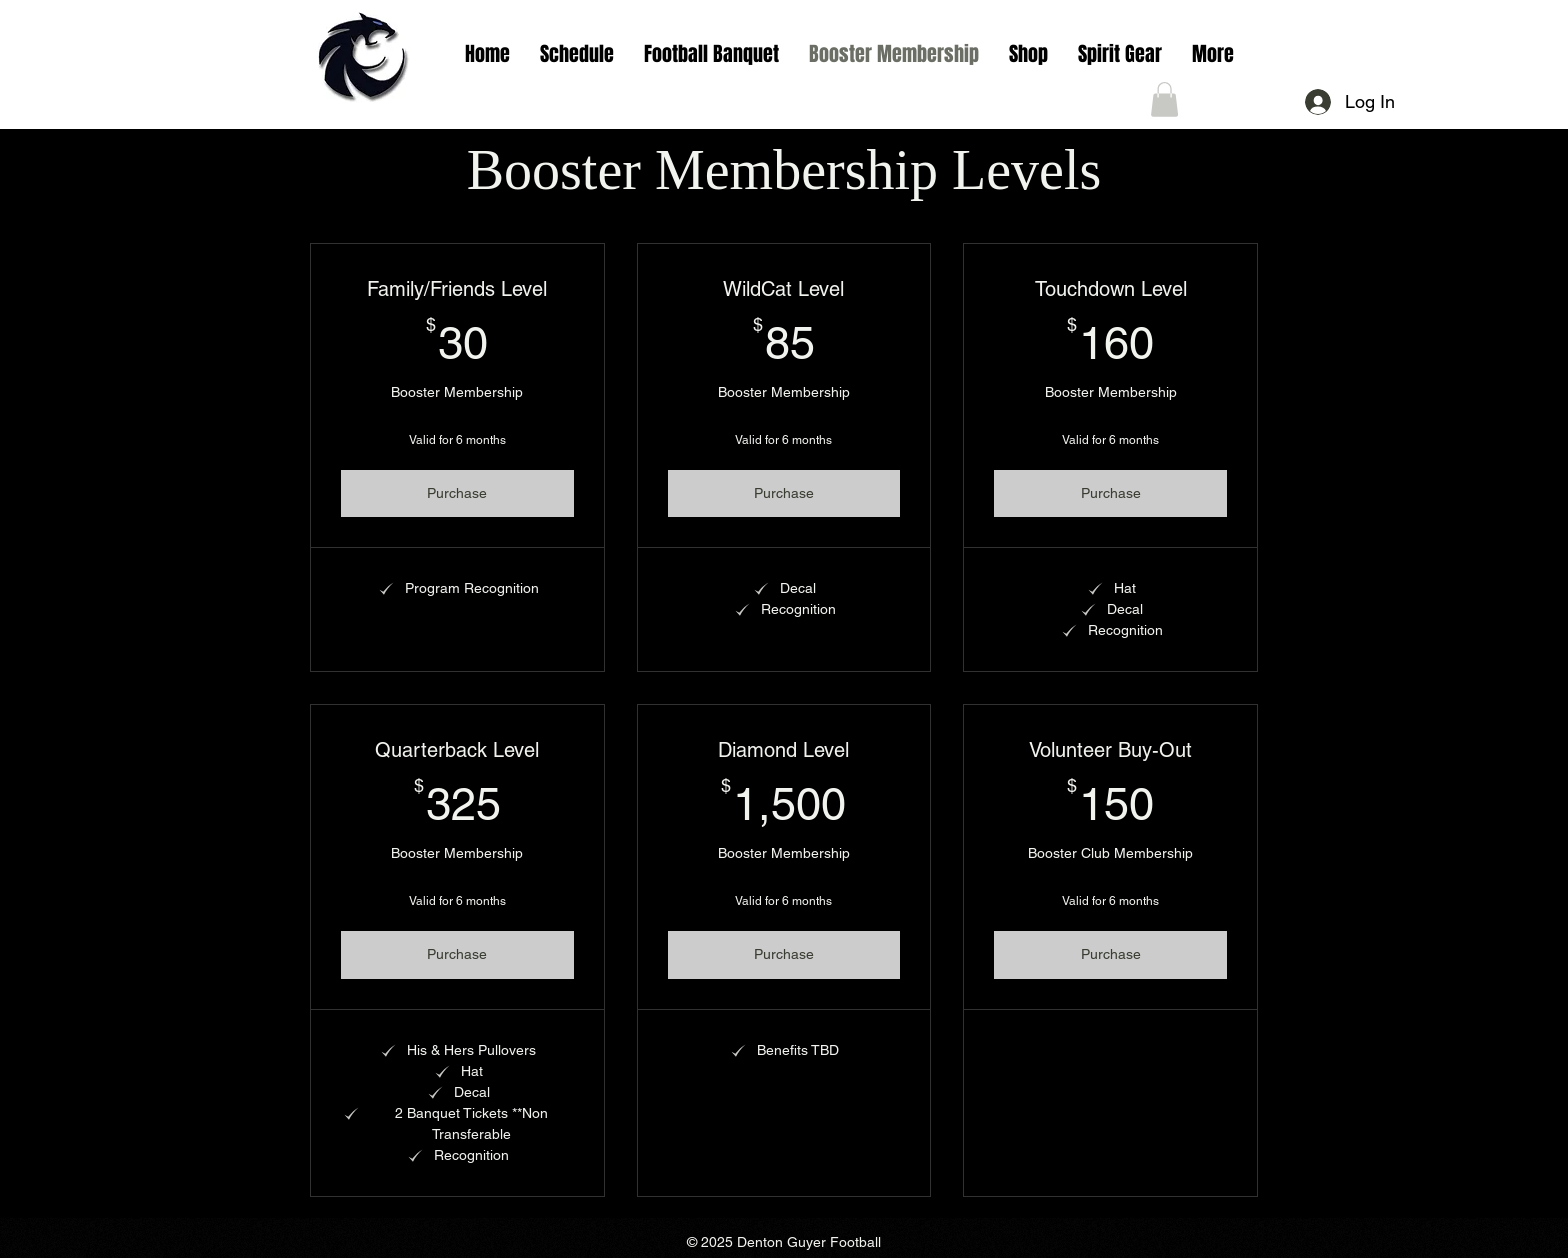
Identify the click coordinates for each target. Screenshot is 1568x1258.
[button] (577, 54)
